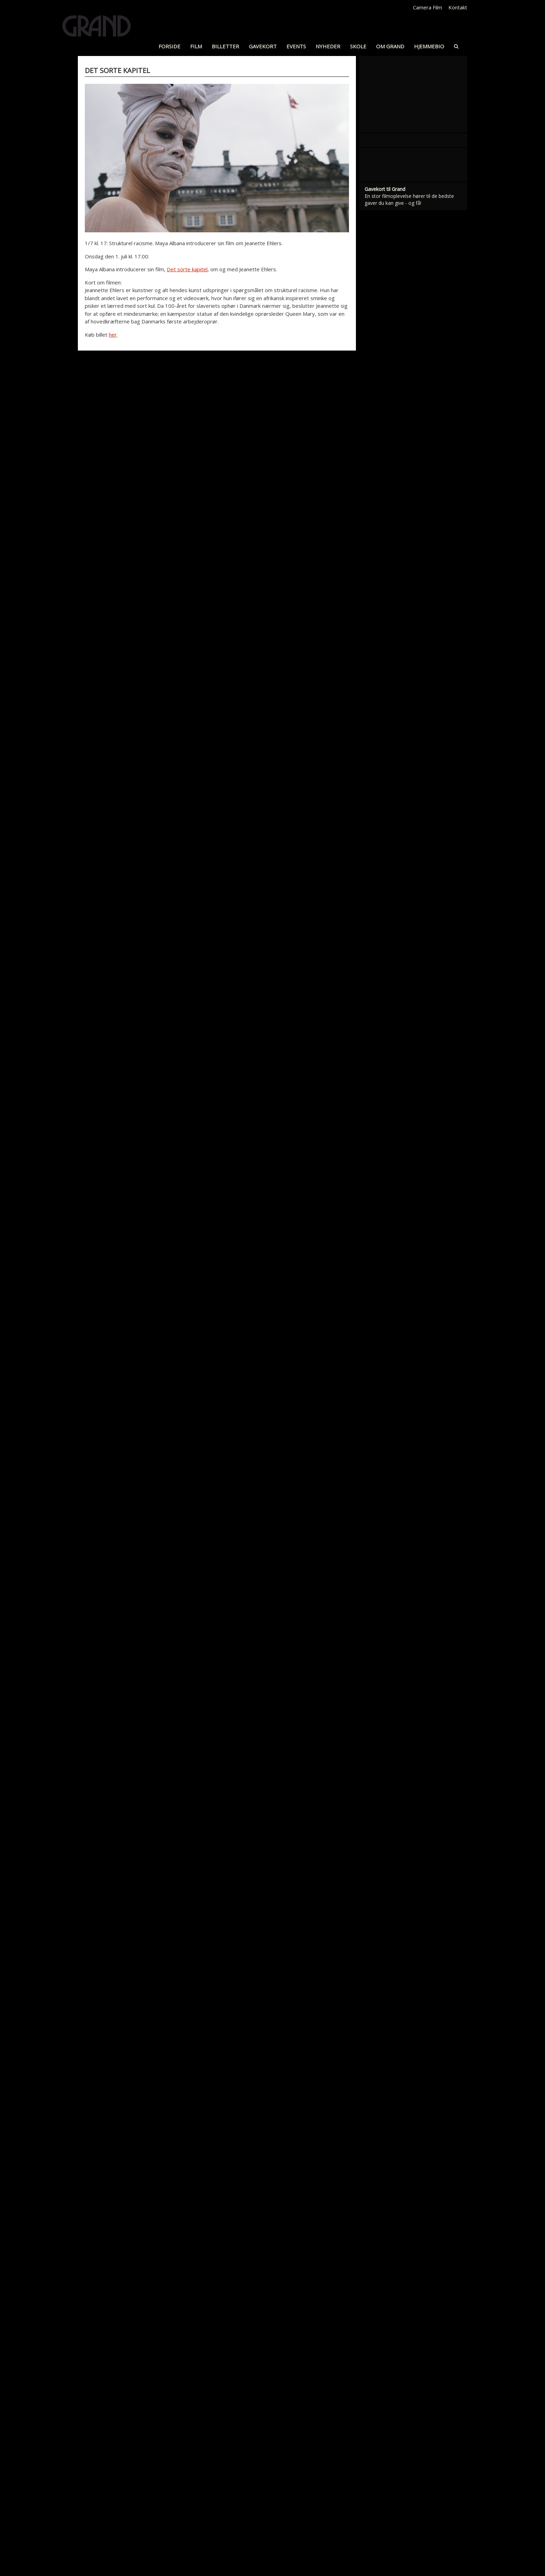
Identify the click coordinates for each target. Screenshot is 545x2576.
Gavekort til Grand (385, 662)
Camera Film (427, 7)
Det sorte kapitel (187, 269)
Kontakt (457, 7)
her (113, 334)
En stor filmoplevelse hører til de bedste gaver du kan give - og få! (409, 672)
